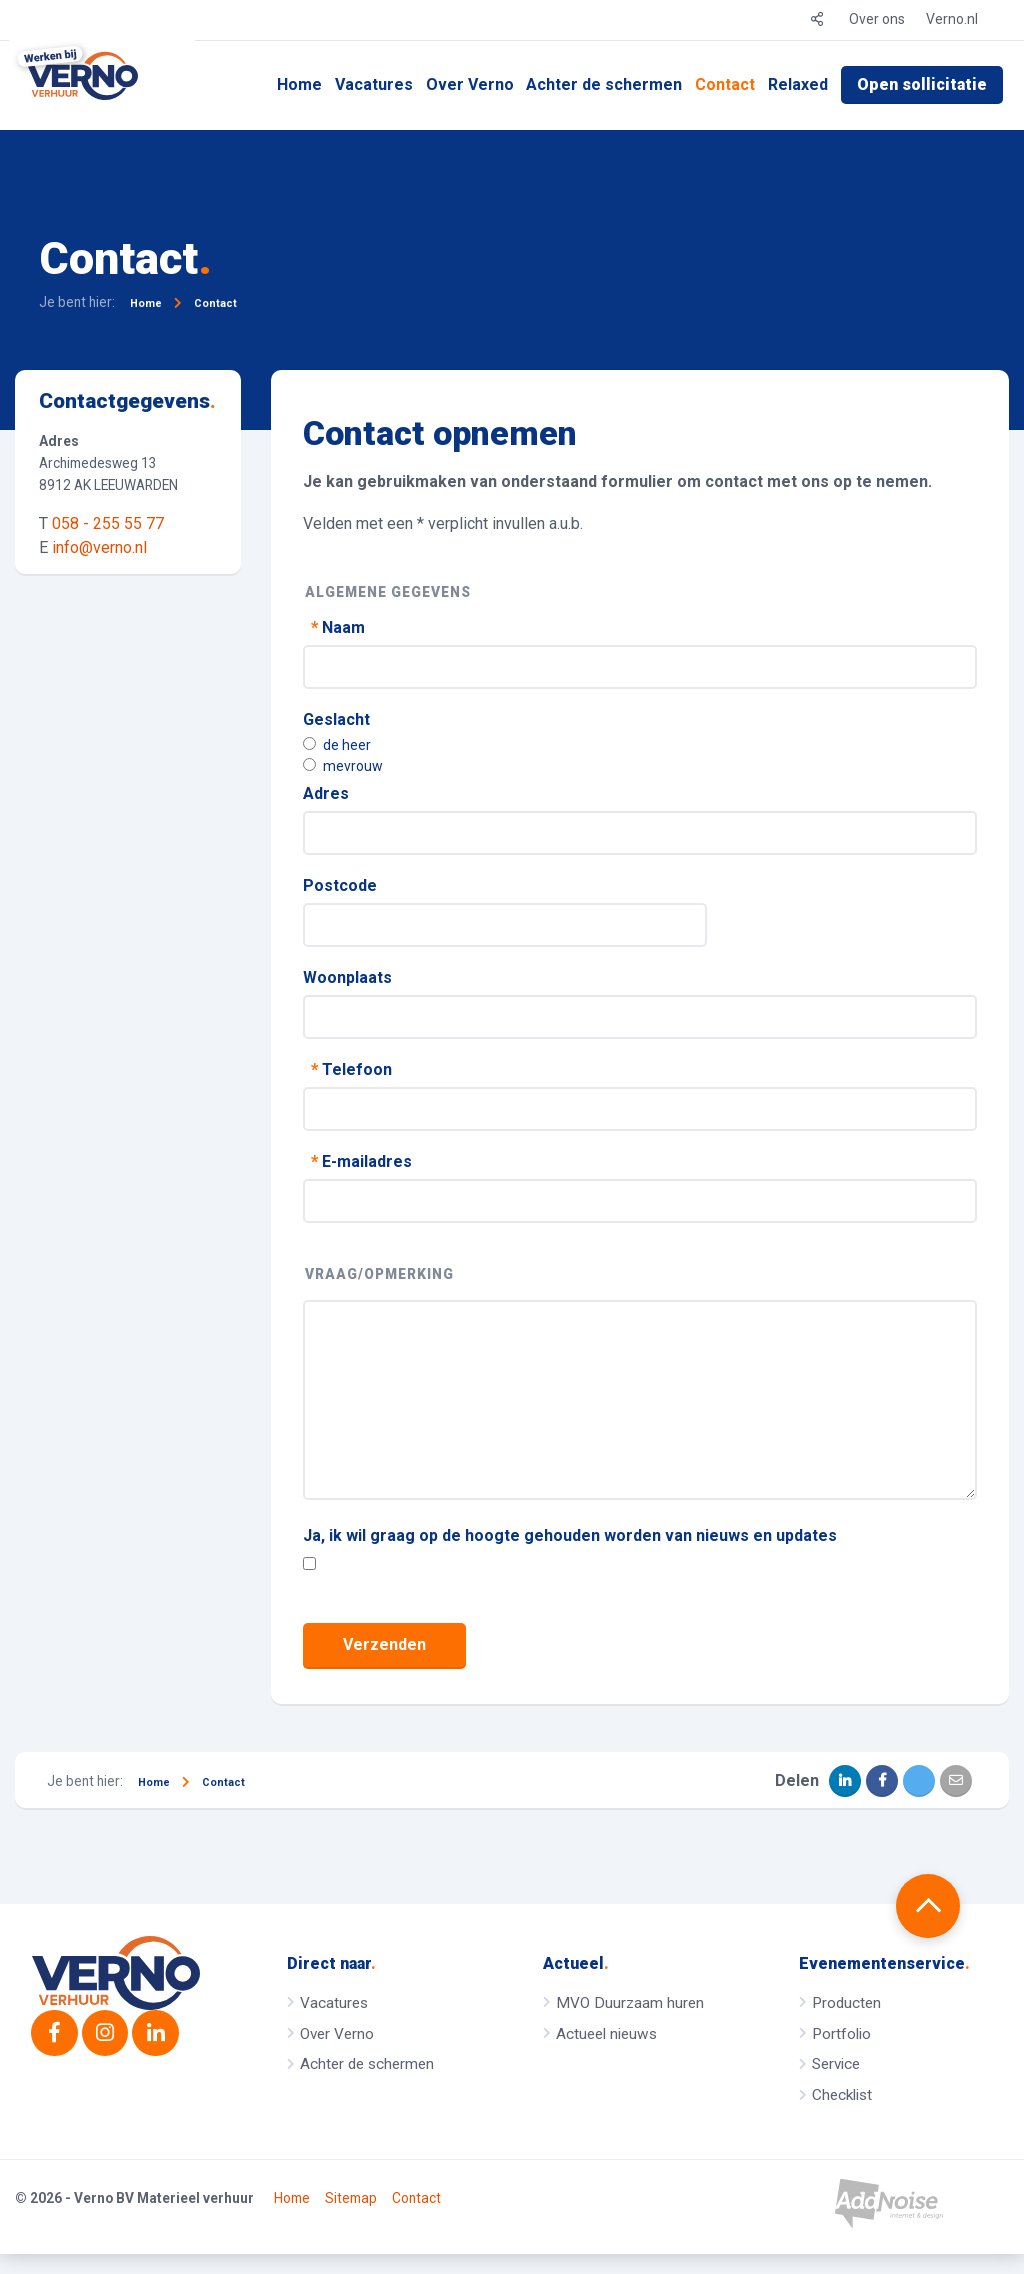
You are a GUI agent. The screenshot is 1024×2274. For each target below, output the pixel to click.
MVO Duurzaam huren (630, 2003)
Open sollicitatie (922, 84)
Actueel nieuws (606, 2034)
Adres (326, 793)
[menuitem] (299, 85)
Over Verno (470, 84)
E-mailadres (359, 1161)
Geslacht (336, 719)
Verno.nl (952, 19)
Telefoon (349, 1069)
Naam (336, 627)
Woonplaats (347, 977)
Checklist (842, 2095)
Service (836, 2064)
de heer (337, 745)
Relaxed (798, 84)
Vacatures (374, 84)
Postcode (340, 885)
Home (299, 84)
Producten (846, 2003)
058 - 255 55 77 (108, 523)
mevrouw (343, 766)
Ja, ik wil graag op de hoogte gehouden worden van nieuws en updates (570, 1535)
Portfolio (841, 2034)
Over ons (877, 19)
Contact (725, 84)
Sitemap (351, 2219)
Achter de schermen (604, 84)
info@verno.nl (99, 547)
